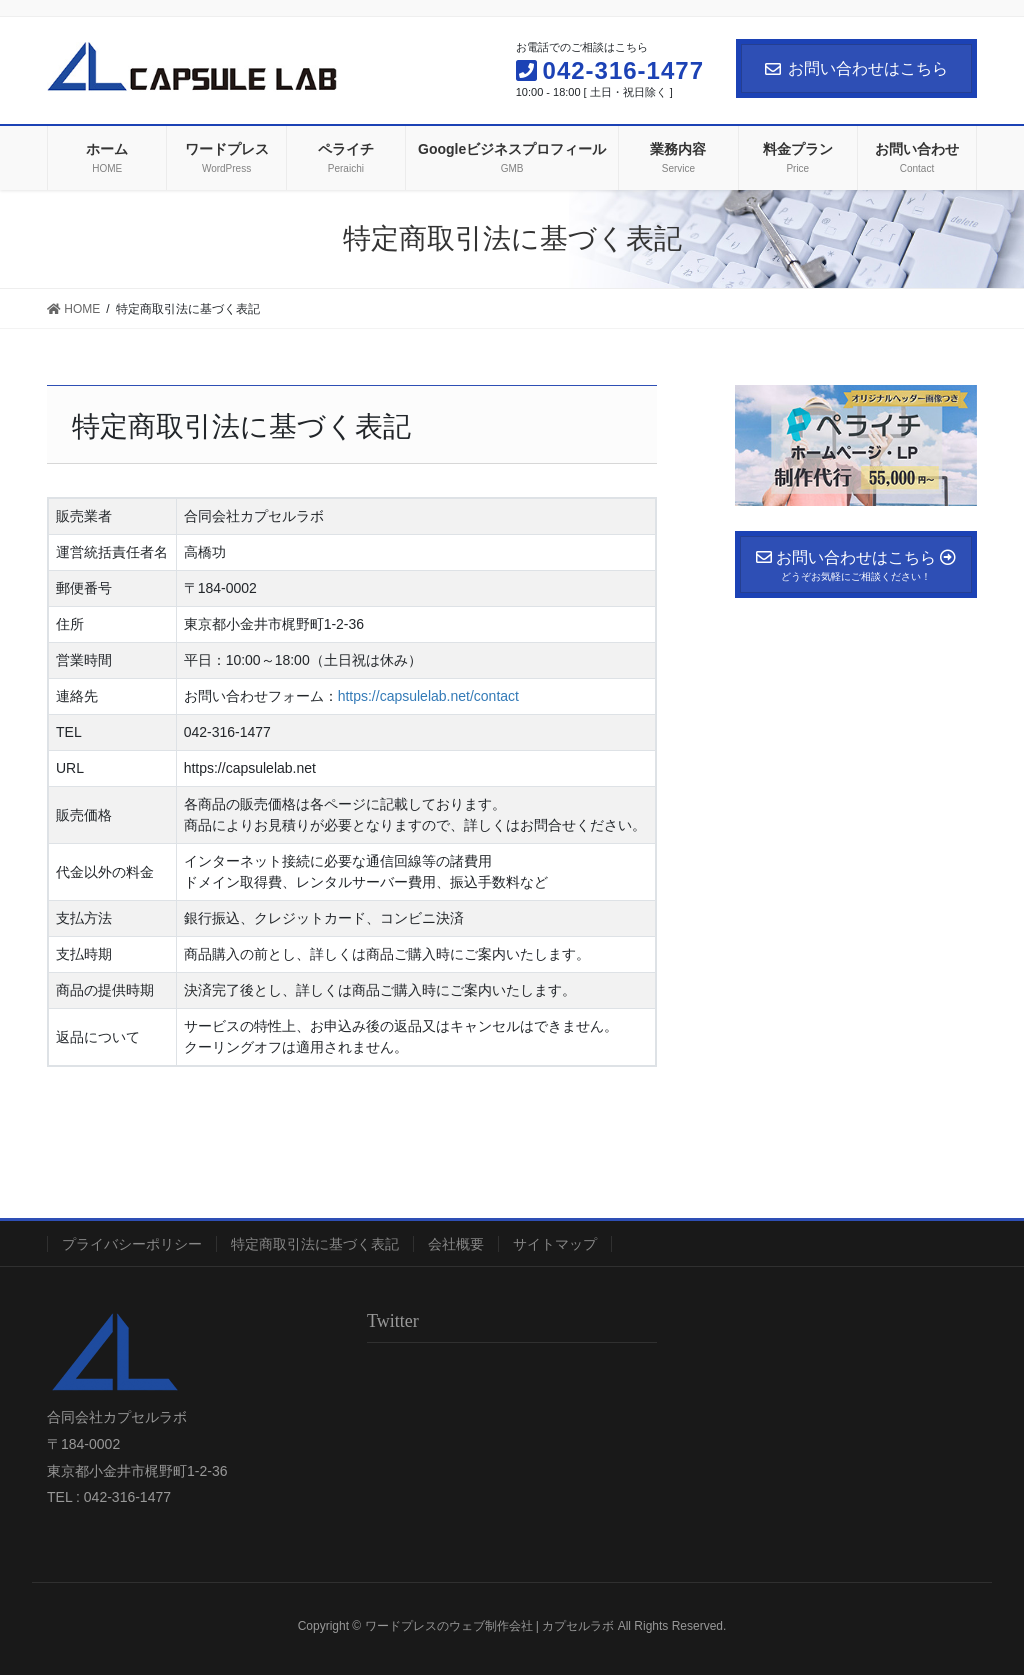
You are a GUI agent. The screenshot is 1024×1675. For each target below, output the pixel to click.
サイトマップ (555, 1244)
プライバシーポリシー (132, 1244)
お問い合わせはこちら (856, 68)
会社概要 (456, 1244)
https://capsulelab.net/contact (428, 696)
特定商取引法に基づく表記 (315, 1244)
